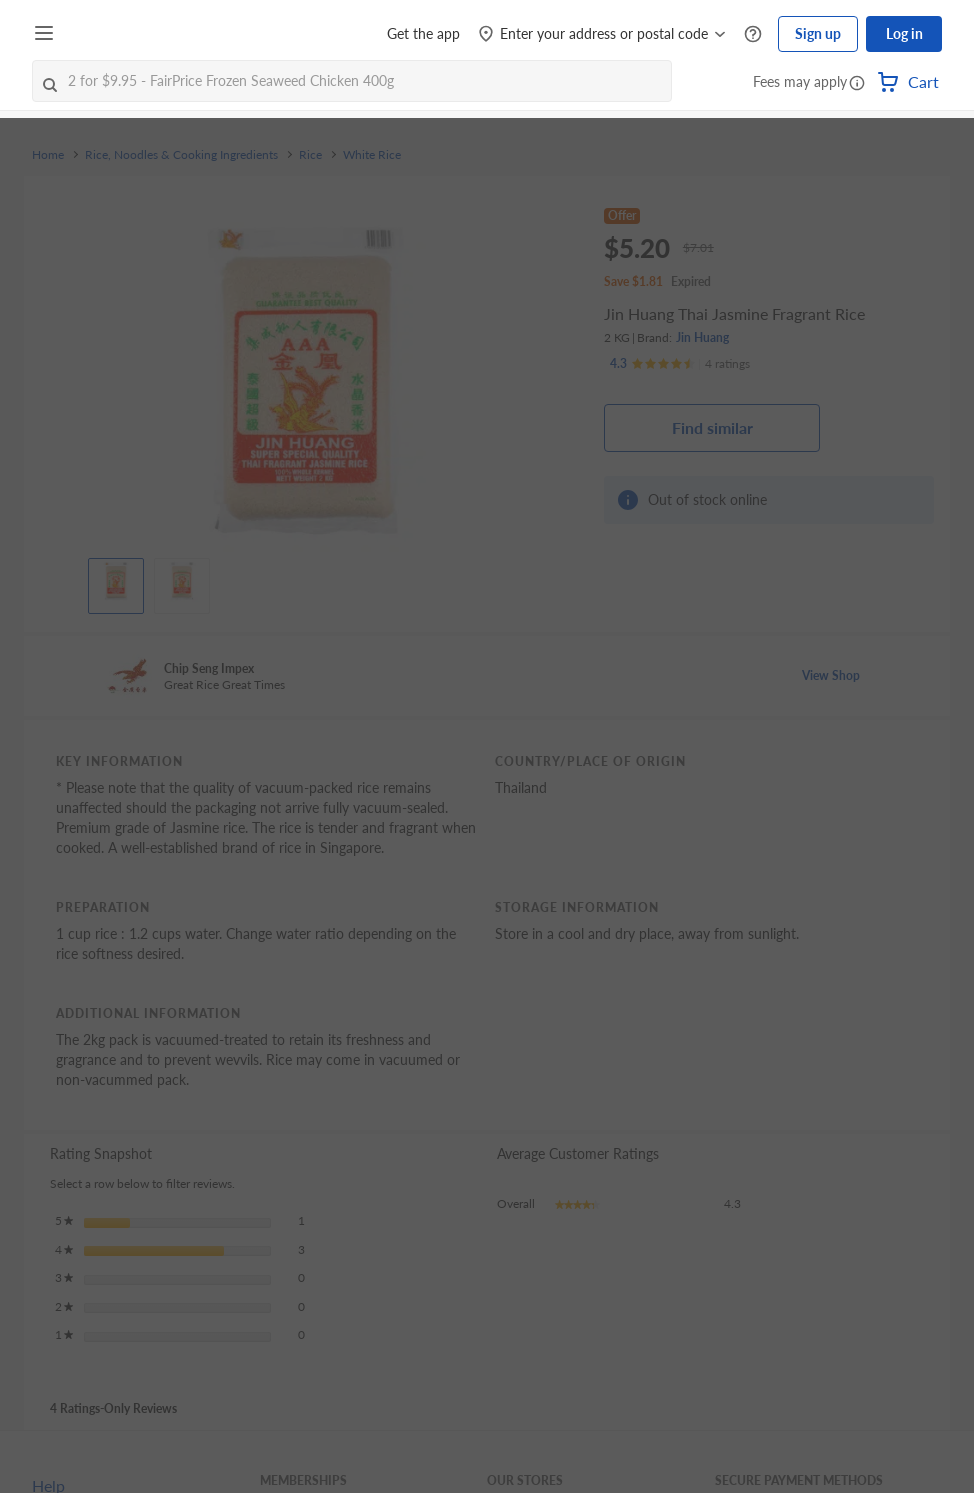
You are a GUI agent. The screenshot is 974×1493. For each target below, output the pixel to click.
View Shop (831, 675)
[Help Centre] (753, 34)
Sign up (818, 33)
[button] (857, 84)
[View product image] (116, 581)
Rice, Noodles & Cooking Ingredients (181, 155)
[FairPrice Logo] (119, 34)
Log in (904, 33)
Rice (310, 155)
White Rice (372, 155)
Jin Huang (702, 337)
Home (48, 155)
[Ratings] (680, 364)
